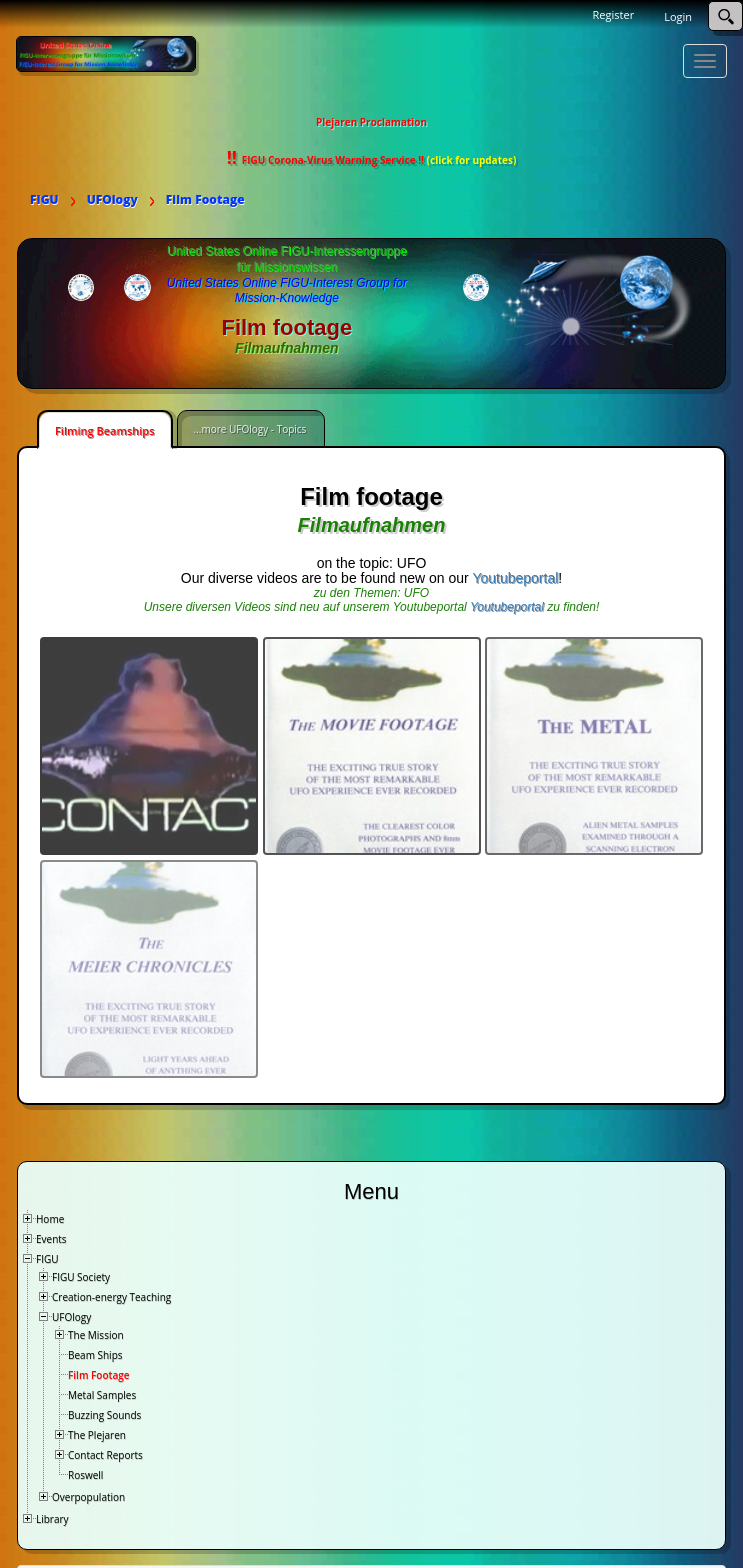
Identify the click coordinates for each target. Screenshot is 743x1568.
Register (614, 14)
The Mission (96, 1335)
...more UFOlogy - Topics (250, 429)
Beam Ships (95, 1355)
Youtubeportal (515, 578)
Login (678, 16)
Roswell (85, 1475)
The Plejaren (97, 1435)
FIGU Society (81, 1277)
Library (52, 1519)
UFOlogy (71, 1317)
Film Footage (99, 1375)
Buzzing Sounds (104, 1415)
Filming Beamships (105, 430)
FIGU (47, 1259)
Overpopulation (88, 1497)
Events (51, 1239)
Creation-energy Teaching (111, 1297)
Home (50, 1219)
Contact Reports (105, 1455)
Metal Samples (102, 1395)
